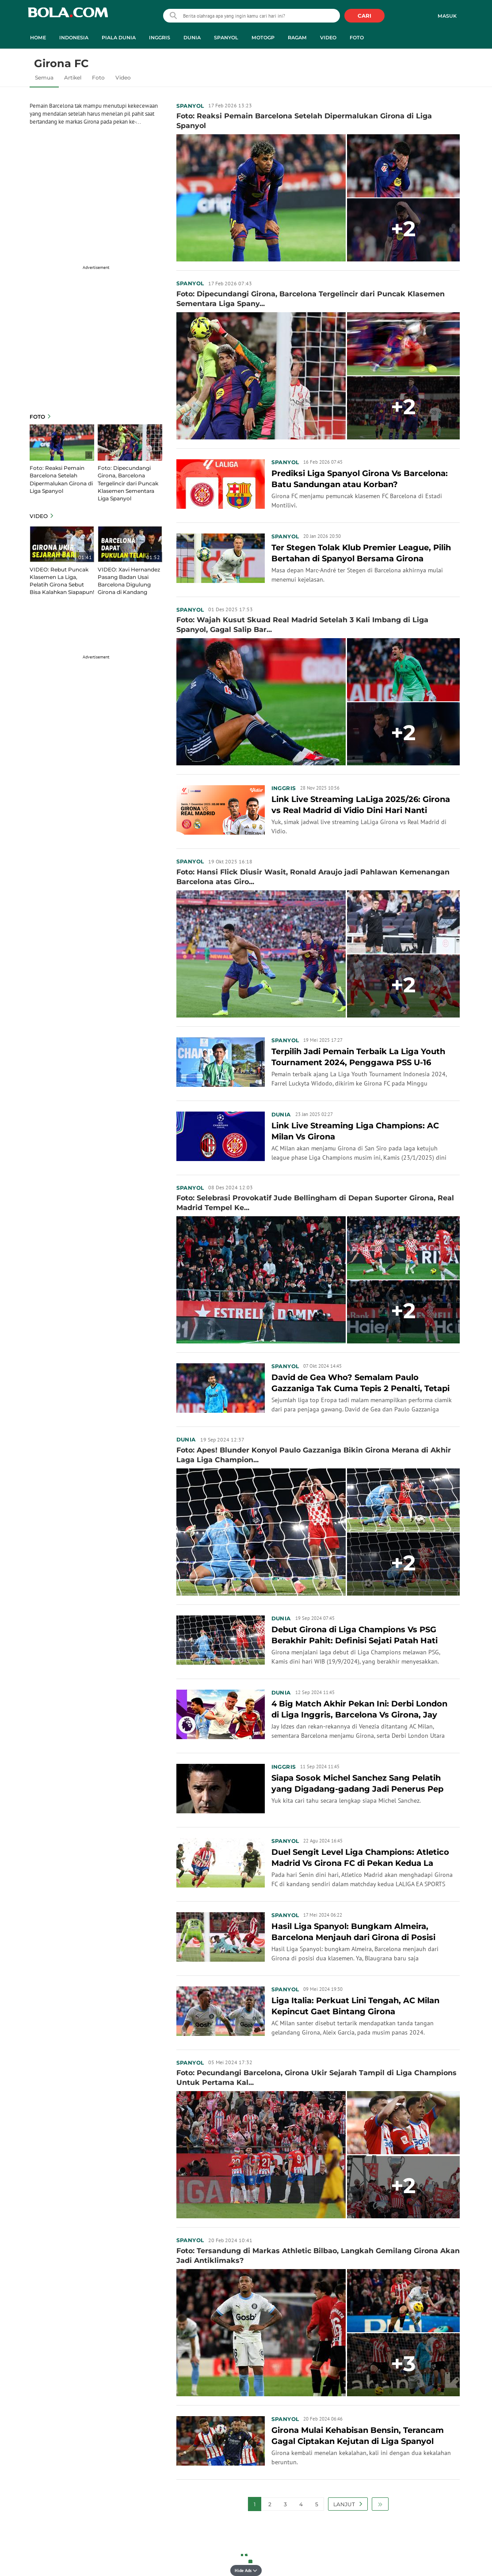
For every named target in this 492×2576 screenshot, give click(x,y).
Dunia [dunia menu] (192, 37)
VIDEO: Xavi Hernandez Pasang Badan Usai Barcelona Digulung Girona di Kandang (129, 580)
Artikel (72, 77)
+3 (403, 2363)
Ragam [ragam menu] (297, 37)
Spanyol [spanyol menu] (226, 37)
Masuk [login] (447, 16)
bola (68, 16)
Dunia (281, 1114)
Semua (44, 77)
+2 (403, 229)
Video (123, 77)
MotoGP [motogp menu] (263, 37)
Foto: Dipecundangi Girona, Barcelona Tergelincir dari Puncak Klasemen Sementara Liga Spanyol (128, 483)
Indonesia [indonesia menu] (73, 37)
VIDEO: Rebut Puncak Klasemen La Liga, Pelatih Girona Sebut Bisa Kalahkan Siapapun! (62, 580)
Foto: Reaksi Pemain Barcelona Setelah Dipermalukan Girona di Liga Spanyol (61, 479)
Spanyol (190, 105)
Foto (98, 77)
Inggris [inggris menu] (159, 37)
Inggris (283, 788)
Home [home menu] (38, 37)
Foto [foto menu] (357, 37)
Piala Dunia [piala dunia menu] (119, 37)
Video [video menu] (328, 37)
